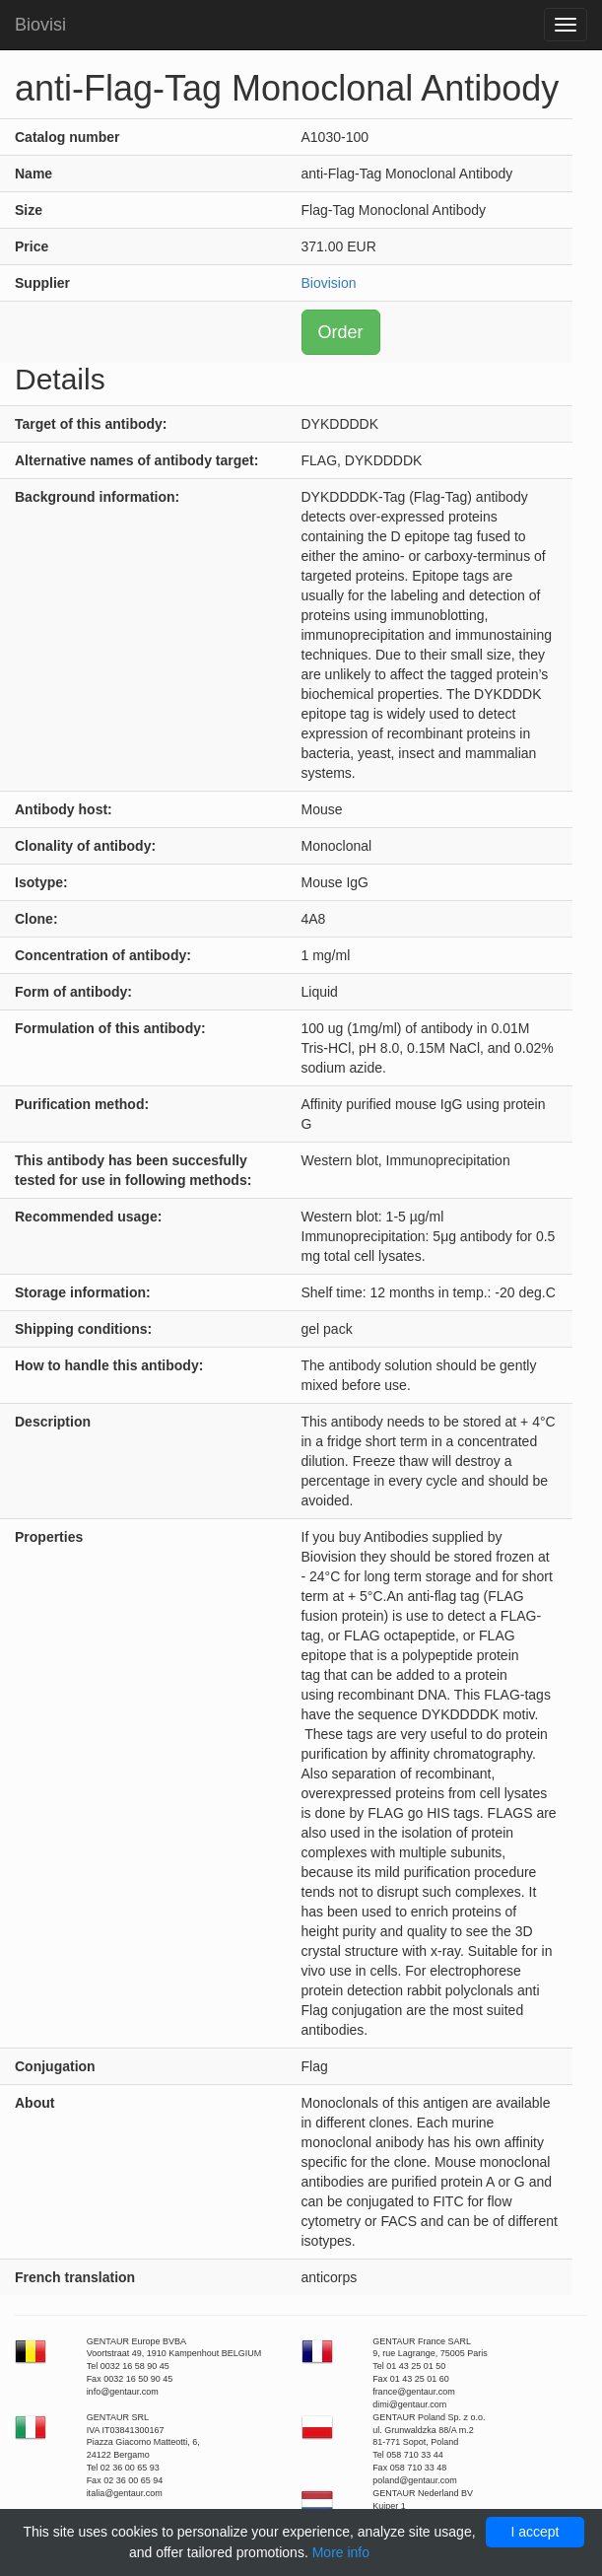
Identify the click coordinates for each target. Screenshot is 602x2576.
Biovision (329, 283)
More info (340, 2552)
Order (341, 332)
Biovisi (40, 25)
